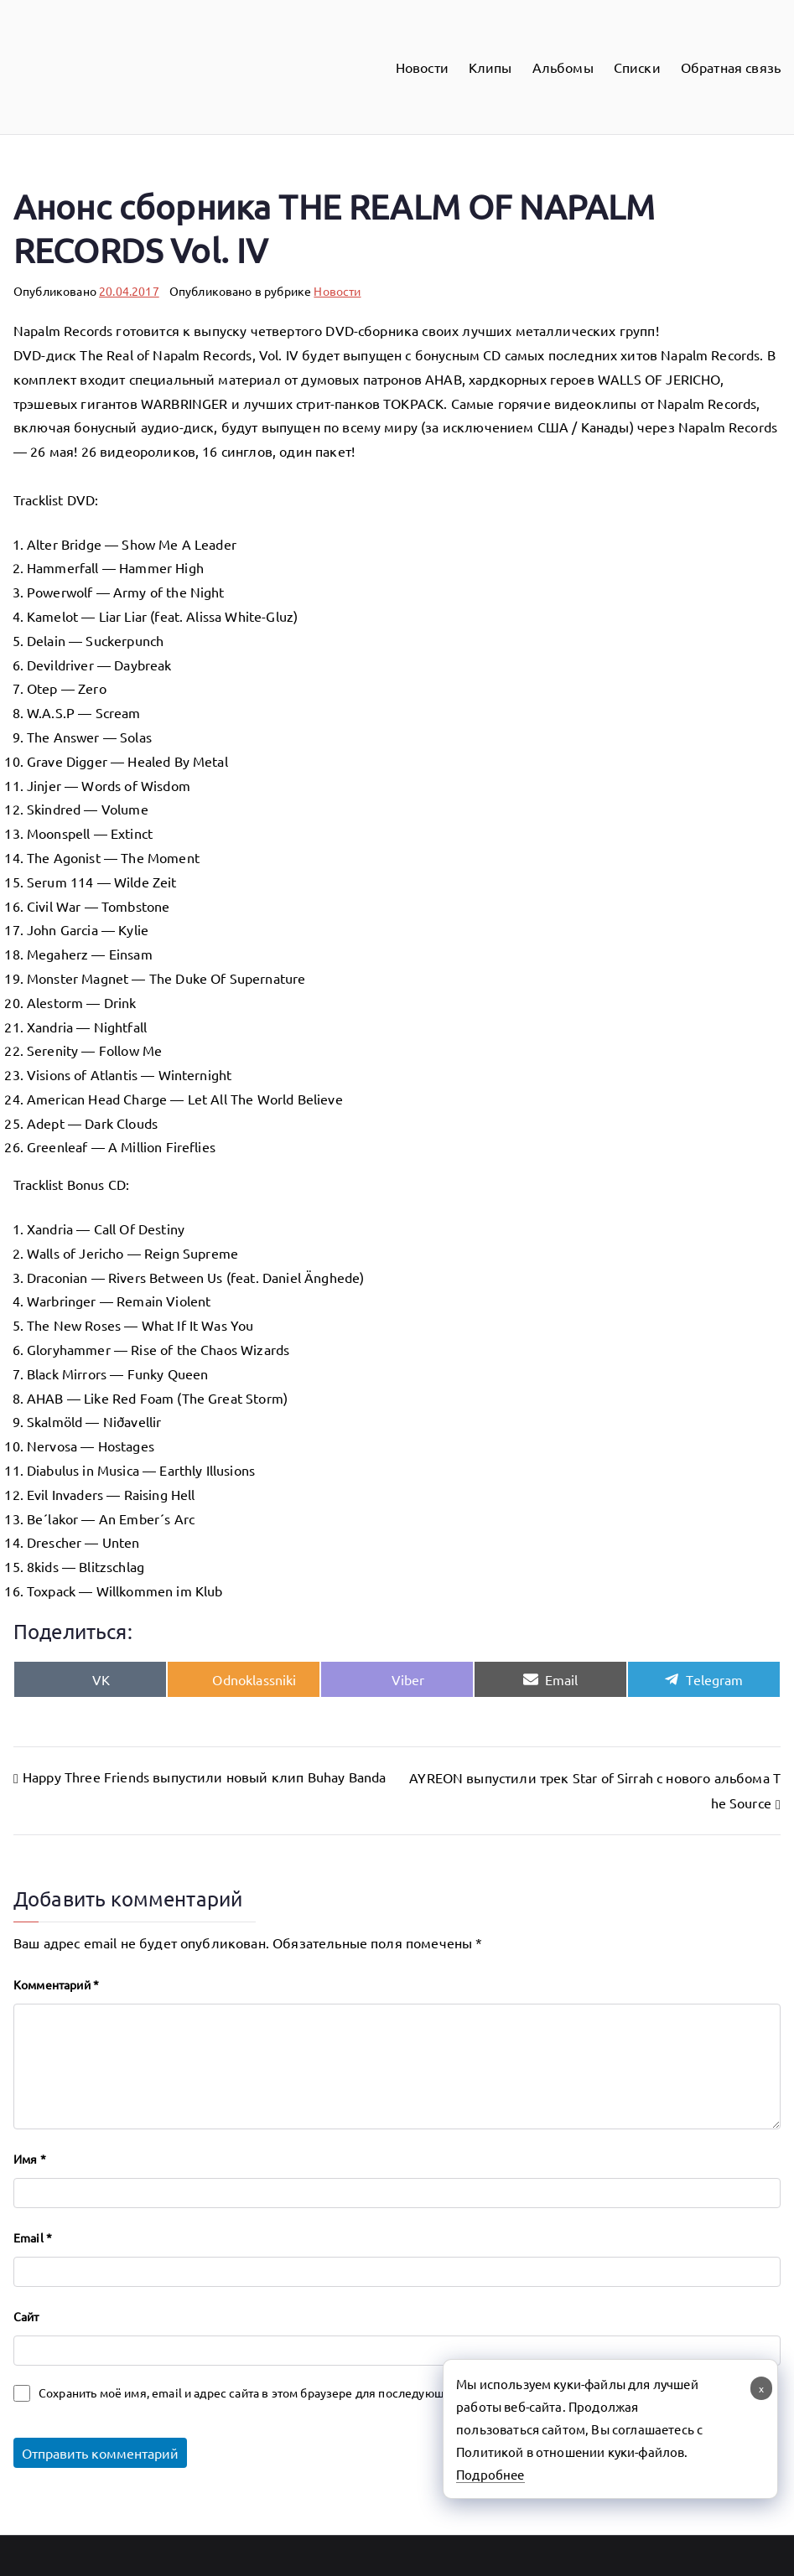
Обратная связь (731, 67)
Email (32, 2237)
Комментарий (56, 1984)
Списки (637, 67)
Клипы (490, 67)
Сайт (26, 2316)
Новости (422, 67)
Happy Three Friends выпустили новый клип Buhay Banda (204, 1776)
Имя (29, 2158)
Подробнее (490, 2474)
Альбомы (563, 67)
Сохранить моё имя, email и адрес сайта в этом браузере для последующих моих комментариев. (307, 2392)
